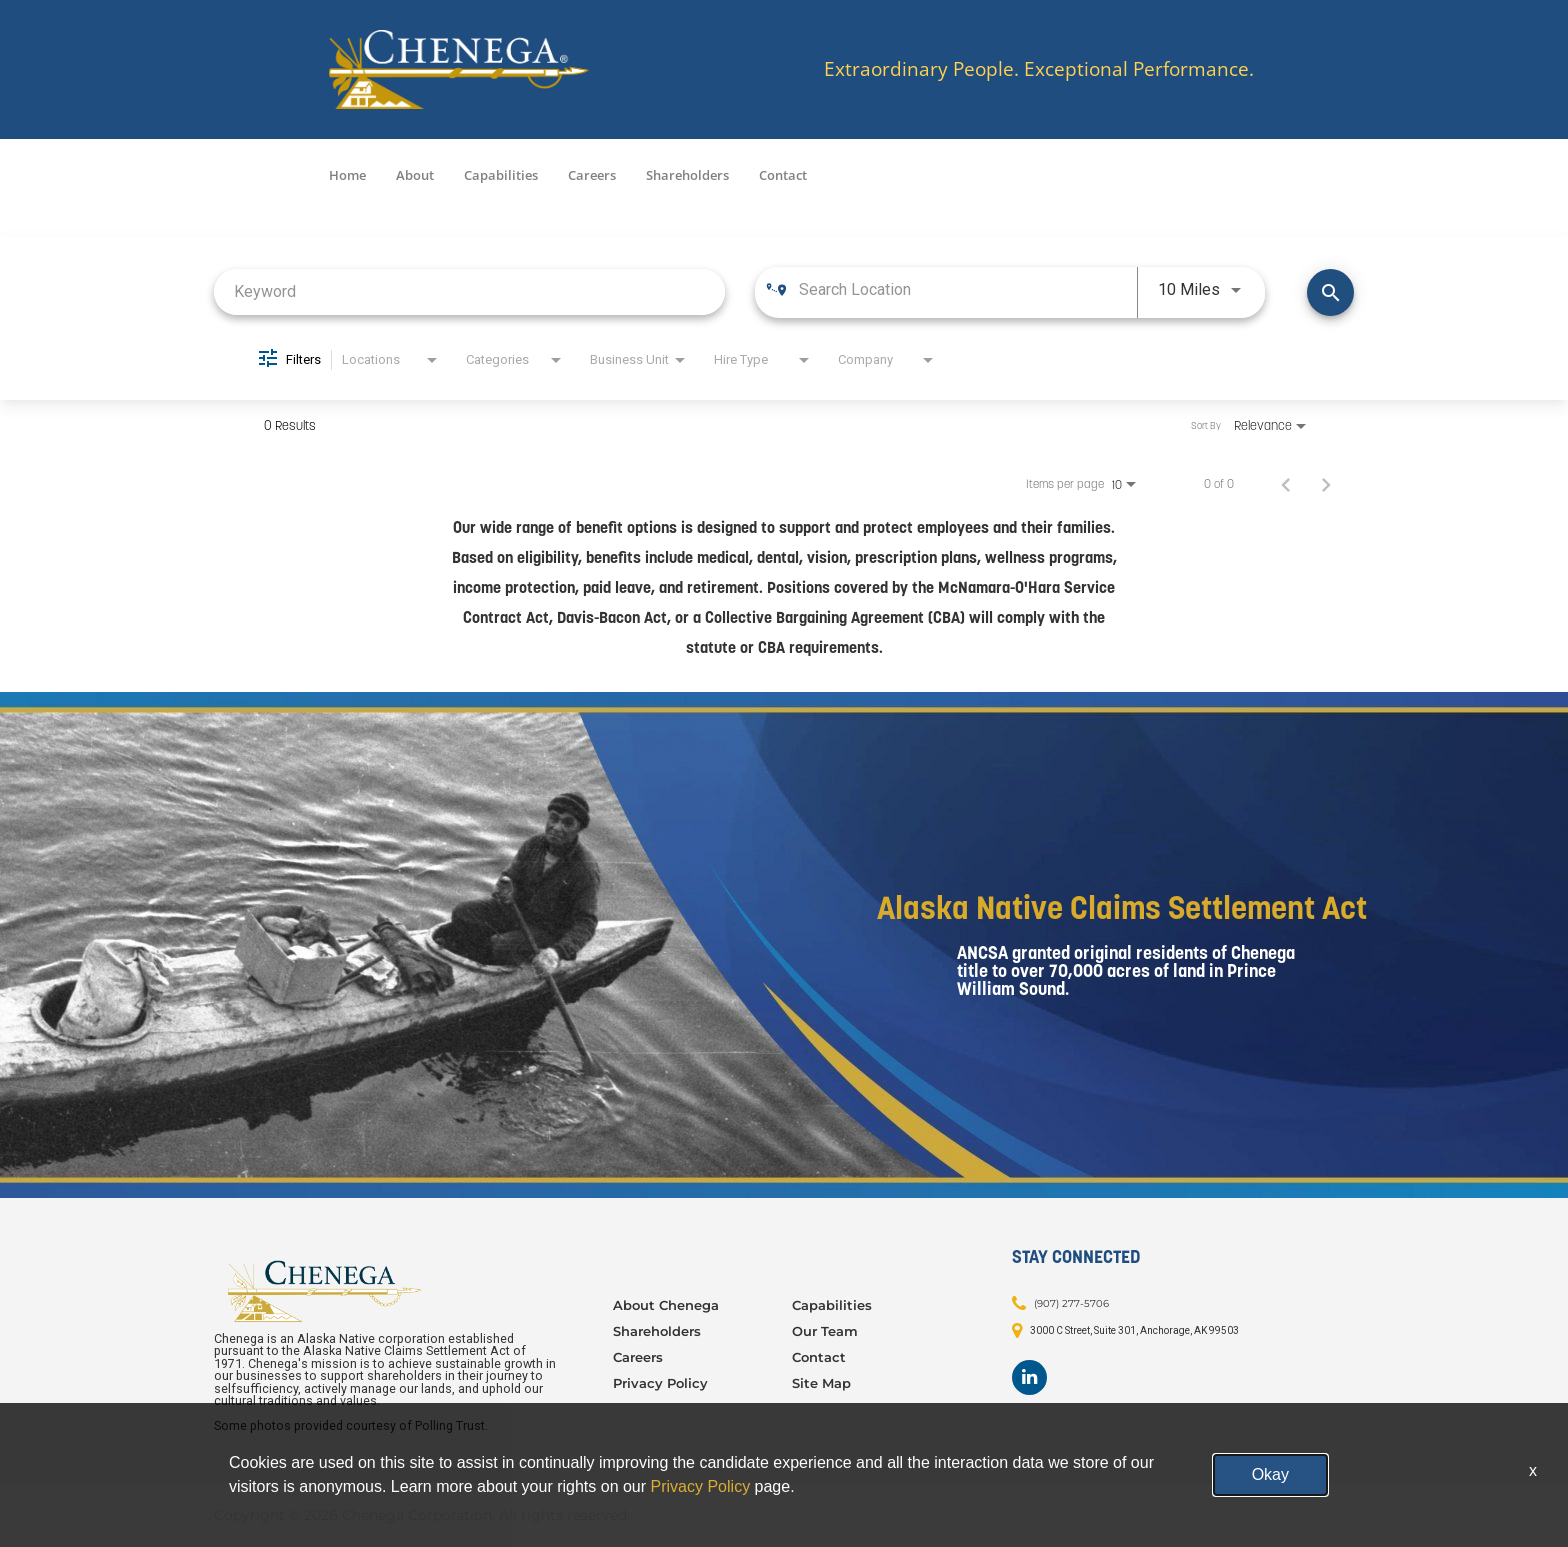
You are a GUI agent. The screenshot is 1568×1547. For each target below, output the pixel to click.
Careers (592, 175)
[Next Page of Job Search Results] (1326, 484)
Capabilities (501, 175)
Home (347, 175)
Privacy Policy (660, 1383)
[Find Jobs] (1330, 292)
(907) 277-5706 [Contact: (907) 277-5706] (1071, 1302)
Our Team (825, 1331)
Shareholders (687, 175)
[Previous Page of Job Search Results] (1286, 484)
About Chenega (666, 1305)
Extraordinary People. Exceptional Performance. (1039, 69)
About (415, 175)
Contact (783, 175)
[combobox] (469, 291)
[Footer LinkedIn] (1029, 1377)
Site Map (821, 1383)
